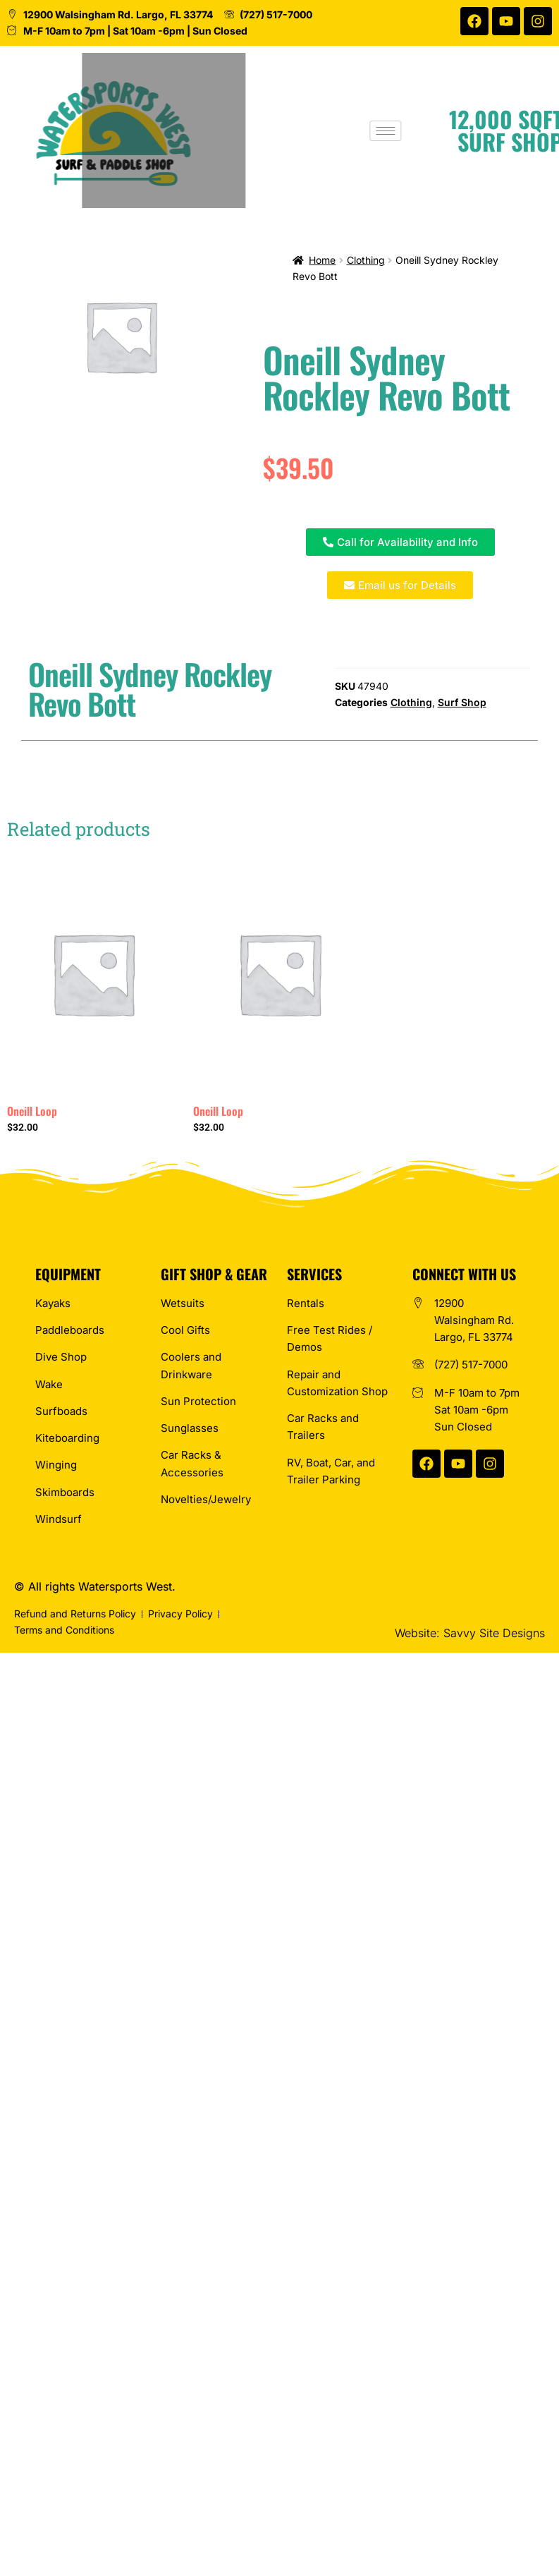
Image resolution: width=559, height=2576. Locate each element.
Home (322, 260)
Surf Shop (462, 702)
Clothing (366, 260)
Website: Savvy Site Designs (470, 1633)
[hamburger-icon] (394, 131)
